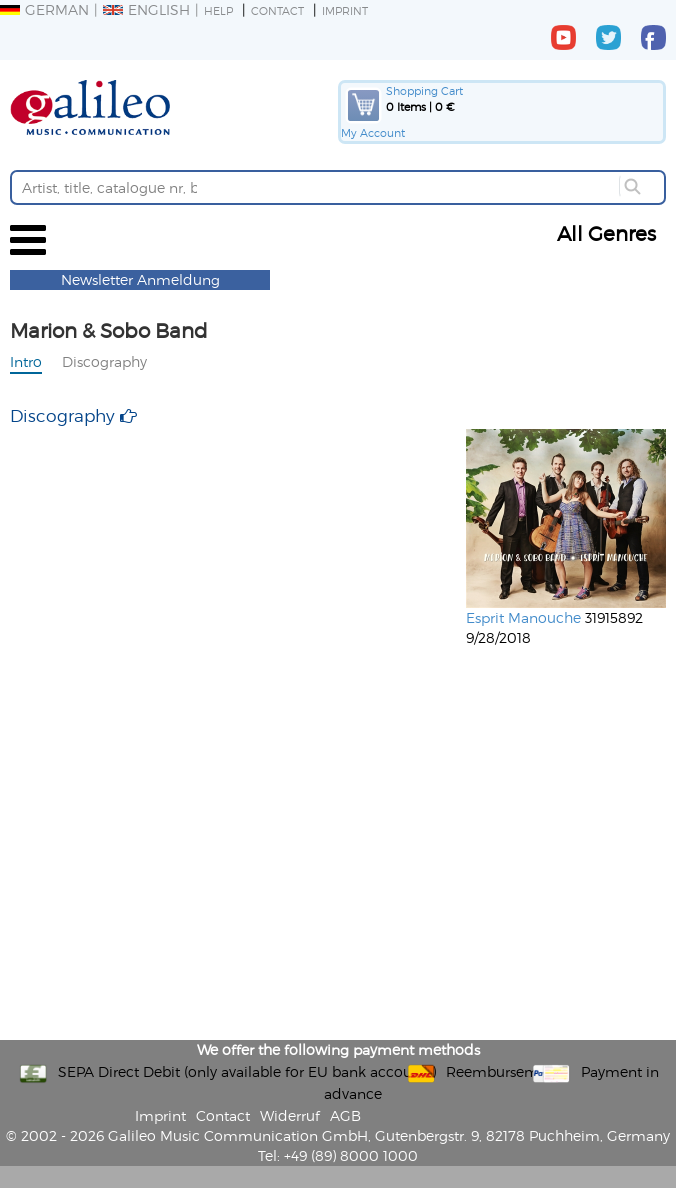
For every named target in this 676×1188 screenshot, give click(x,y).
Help (218, 10)
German (44, 9)
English (146, 9)
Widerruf (290, 1115)
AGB (345, 1115)
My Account (373, 132)
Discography (104, 361)
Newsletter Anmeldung (140, 279)
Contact (277, 10)
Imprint (345, 10)
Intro (26, 361)
